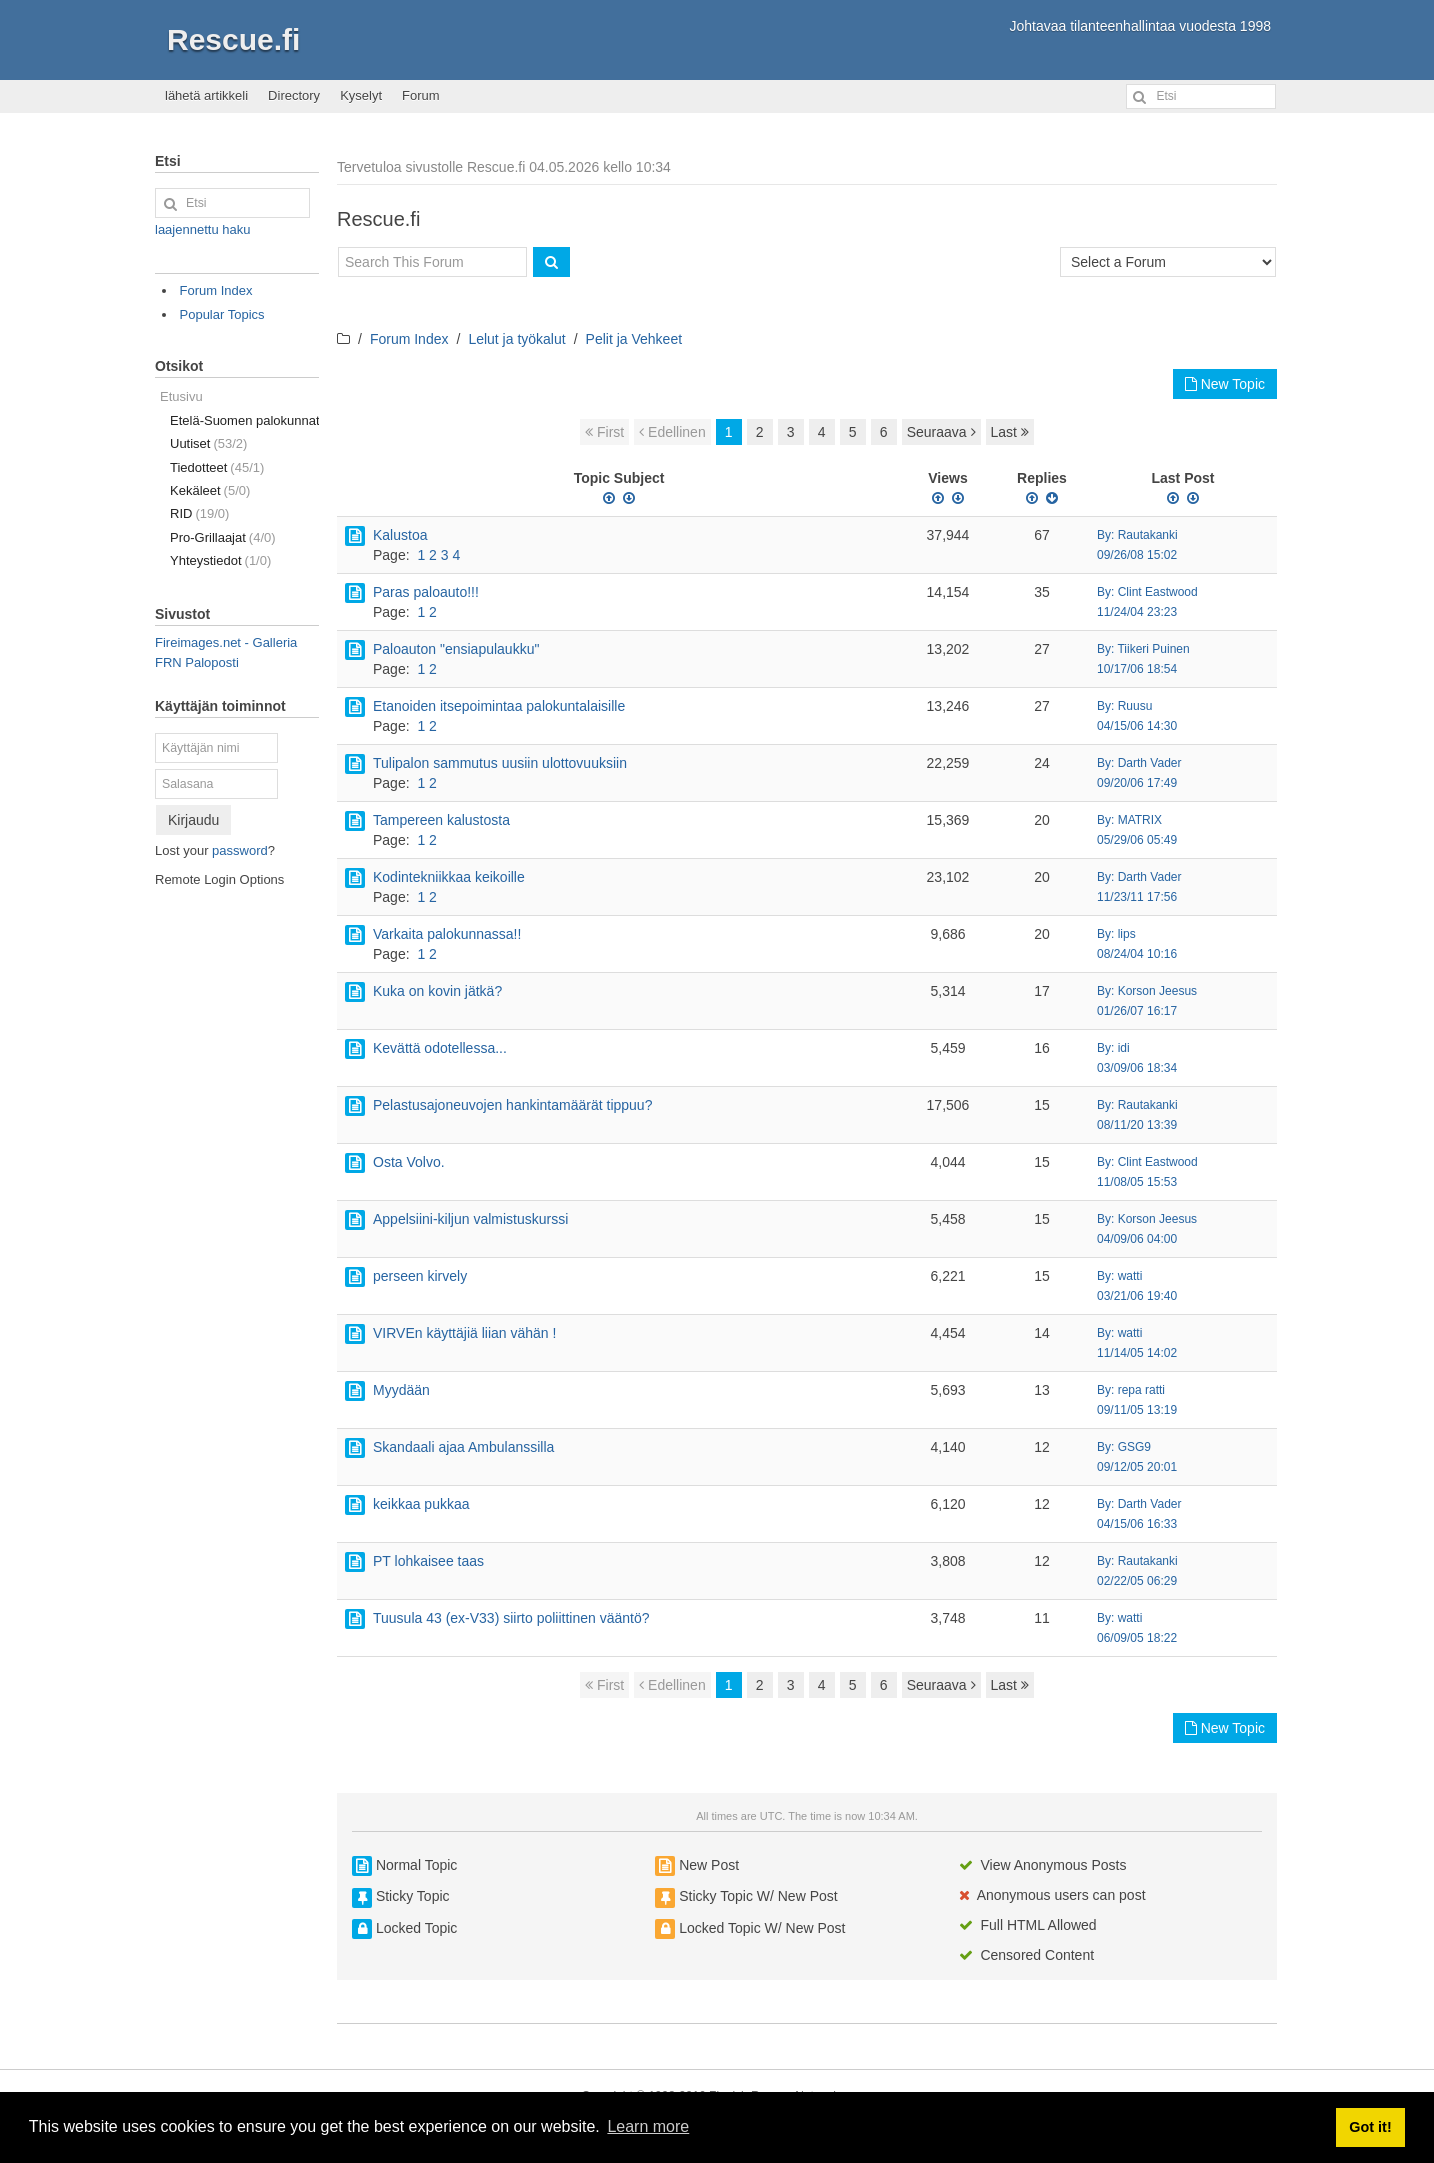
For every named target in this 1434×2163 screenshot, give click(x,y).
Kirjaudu (193, 820)
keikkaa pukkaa (421, 1504)
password (240, 850)
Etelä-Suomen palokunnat (244, 420)
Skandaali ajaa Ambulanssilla (463, 1447)
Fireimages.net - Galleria (226, 642)
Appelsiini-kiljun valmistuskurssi (470, 1219)
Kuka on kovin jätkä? (437, 991)
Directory (294, 95)
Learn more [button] (648, 2126)
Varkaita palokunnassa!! (447, 934)
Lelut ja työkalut (516, 339)
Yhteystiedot (220, 560)
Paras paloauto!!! (426, 592)
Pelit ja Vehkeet (634, 339)
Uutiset (208, 443)
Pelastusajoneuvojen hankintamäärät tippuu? (512, 1105)
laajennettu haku (202, 229)
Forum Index (409, 339)
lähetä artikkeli (206, 95)
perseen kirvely (420, 1276)
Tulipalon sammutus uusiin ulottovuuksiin (500, 763)
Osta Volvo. (409, 1162)
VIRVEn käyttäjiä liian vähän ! (464, 1333)
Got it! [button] (1370, 2127)
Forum (421, 95)
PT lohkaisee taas (428, 1561)
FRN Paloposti (197, 662)
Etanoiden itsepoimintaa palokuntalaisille (499, 706)
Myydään (401, 1390)
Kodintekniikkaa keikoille (449, 877)
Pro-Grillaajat (223, 537)
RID (199, 513)
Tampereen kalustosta (441, 820)
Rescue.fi (233, 39)
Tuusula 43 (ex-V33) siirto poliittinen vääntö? (511, 1618)
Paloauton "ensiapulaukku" (456, 649)
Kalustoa (400, 535)
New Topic (1225, 384)
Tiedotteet (217, 467)
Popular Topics (222, 314)
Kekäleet (210, 490)
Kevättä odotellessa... (440, 1048)
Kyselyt (361, 95)
